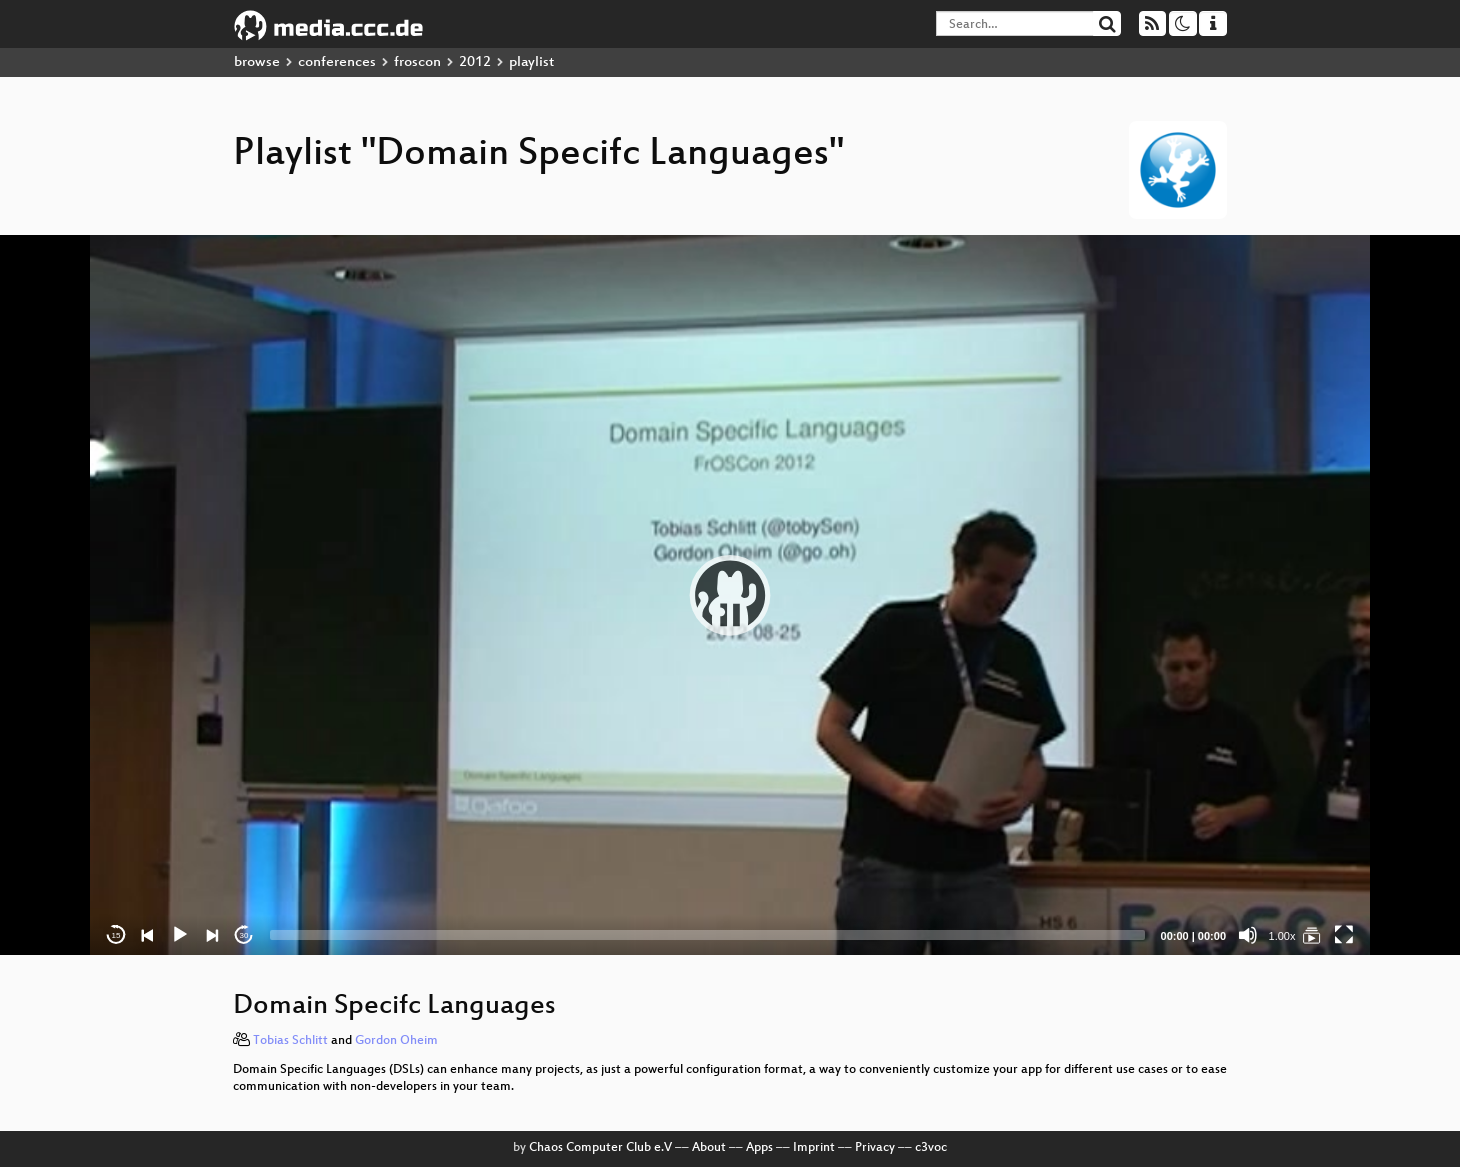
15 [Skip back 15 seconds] (116, 935)
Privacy (875, 1148)
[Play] (180, 935)
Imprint (814, 1148)
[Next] (212, 935)
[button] (730, 595)
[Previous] (148, 935)
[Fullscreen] (1344, 935)
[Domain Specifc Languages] (1312, 935)
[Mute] (1248, 935)
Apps (759, 1148)
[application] (730, 595)
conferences (337, 62)
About (709, 1148)
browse (257, 62)
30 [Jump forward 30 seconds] (244, 935)
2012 (475, 62)
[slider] (707, 935)
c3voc (931, 1148)
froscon (417, 62)
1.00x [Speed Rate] (1282, 936)
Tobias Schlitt (290, 1041)
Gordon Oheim (396, 1041)
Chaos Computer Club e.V (600, 1148)
